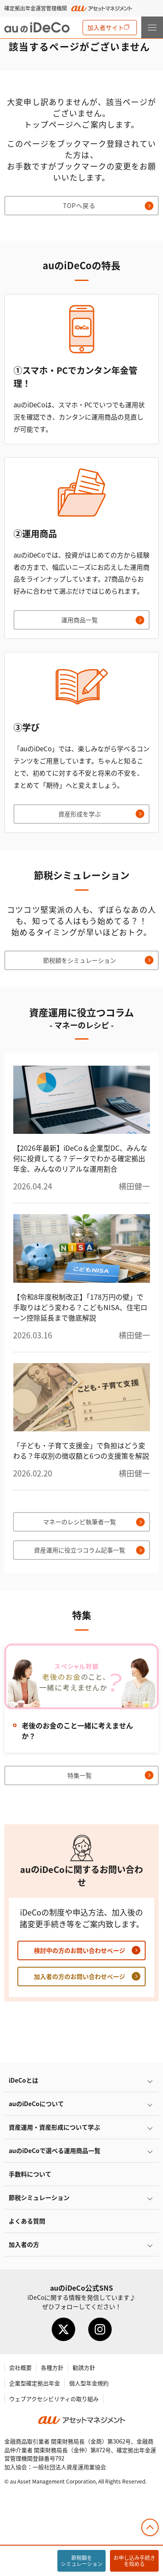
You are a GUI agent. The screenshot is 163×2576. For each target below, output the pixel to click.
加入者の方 (24, 2244)
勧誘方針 (84, 2367)
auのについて (36, 2103)
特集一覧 (79, 1775)
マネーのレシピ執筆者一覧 (79, 1521)
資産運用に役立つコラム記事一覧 (79, 1550)
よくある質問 (27, 2220)
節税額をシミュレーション (79, 960)
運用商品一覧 (79, 619)
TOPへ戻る (79, 205)
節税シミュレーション (39, 2197)
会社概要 (20, 2367)
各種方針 (52, 2367)
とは (23, 2080)
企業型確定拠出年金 (34, 2383)
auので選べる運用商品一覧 (54, 2150)
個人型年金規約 (89, 2383)
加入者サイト (105, 27)
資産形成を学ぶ (79, 813)
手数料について (30, 2174)
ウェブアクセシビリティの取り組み (54, 2398)
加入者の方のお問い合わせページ (79, 1976)
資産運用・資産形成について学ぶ (54, 2127)
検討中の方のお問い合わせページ (79, 1950)
